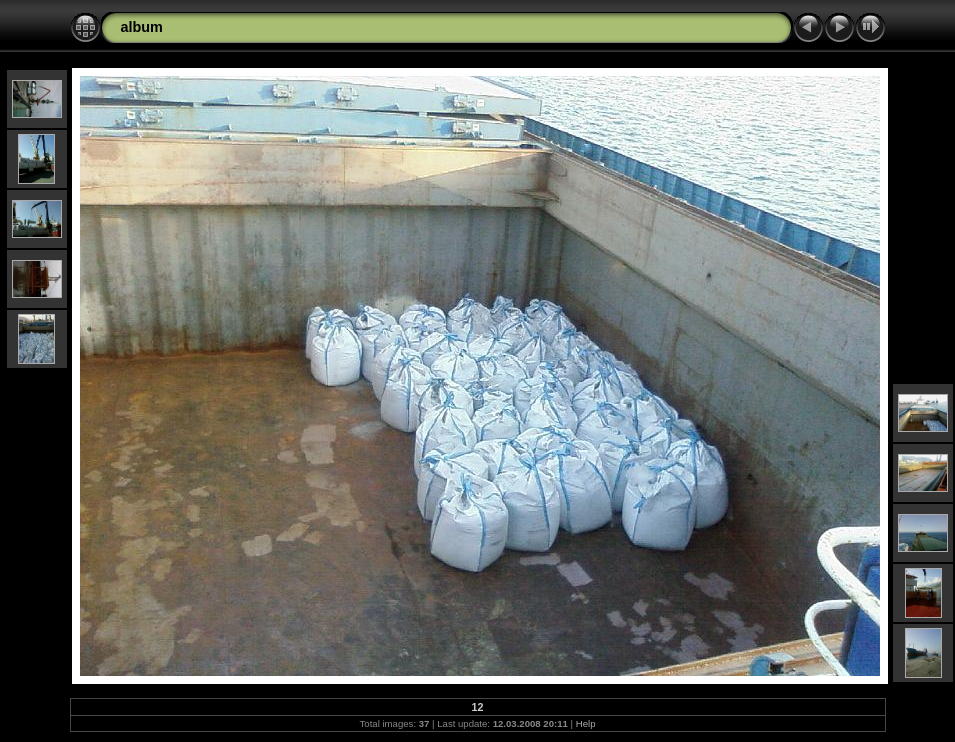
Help (586, 723)
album (142, 27)
